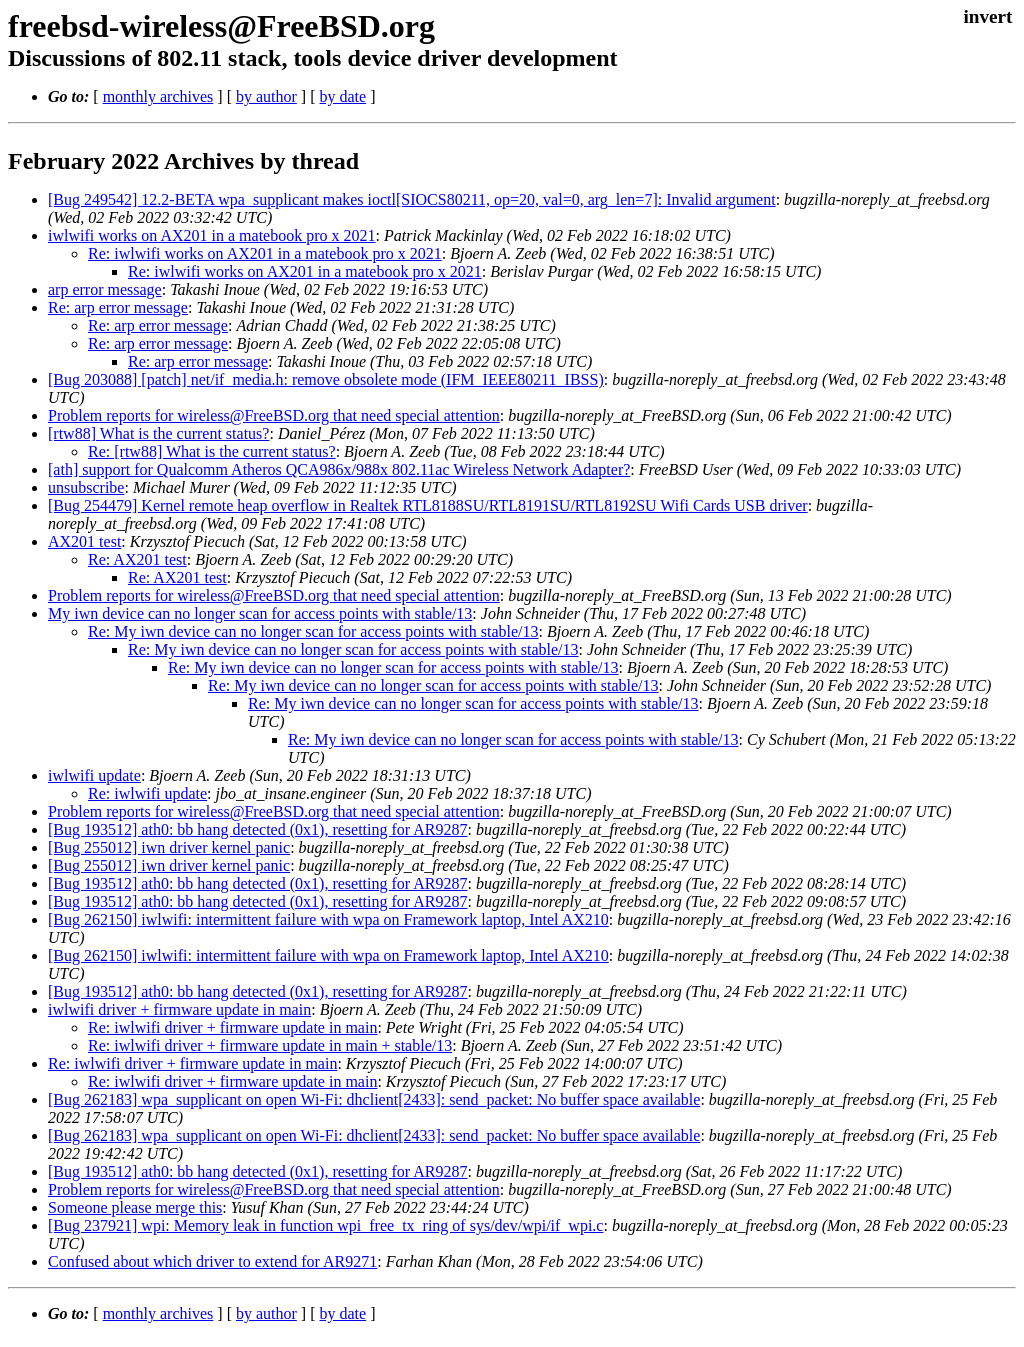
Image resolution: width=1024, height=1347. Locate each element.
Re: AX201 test (137, 559)
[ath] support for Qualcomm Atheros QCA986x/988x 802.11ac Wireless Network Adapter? (339, 469)
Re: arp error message (118, 307)
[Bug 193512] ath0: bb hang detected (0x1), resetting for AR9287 (257, 829)
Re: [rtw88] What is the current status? (212, 451)
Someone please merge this (135, 1207)
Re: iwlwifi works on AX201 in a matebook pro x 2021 (265, 253)
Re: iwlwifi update (147, 793)
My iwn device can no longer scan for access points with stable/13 (260, 613)
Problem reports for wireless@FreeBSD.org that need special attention (274, 415)
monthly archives (158, 96)
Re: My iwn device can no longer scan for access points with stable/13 (313, 631)
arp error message (105, 289)
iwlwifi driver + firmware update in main (179, 1009)
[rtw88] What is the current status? (158, 433)
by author (266, 96)
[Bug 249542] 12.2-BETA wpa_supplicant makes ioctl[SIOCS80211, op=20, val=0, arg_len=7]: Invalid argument (412, 199)
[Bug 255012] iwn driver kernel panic (169, 847)
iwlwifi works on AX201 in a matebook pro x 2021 (212, 235)
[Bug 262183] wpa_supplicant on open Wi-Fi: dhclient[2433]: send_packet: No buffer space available (374, 1099)
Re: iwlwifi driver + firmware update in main (232, 1027)
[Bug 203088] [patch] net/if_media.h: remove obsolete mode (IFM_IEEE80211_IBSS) (326, 379)
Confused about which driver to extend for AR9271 (212, 1261)
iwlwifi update (94, 775)
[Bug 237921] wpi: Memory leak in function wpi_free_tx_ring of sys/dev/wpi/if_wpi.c (325, 1225)
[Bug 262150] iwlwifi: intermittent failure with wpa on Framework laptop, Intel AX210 (328, 919)
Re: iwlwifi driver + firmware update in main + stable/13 (270, 1045)
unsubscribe (86, 487)
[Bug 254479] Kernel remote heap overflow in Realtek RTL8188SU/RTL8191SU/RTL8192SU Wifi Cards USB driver (428, 505)
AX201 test (84, 541)
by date (342, 96)
